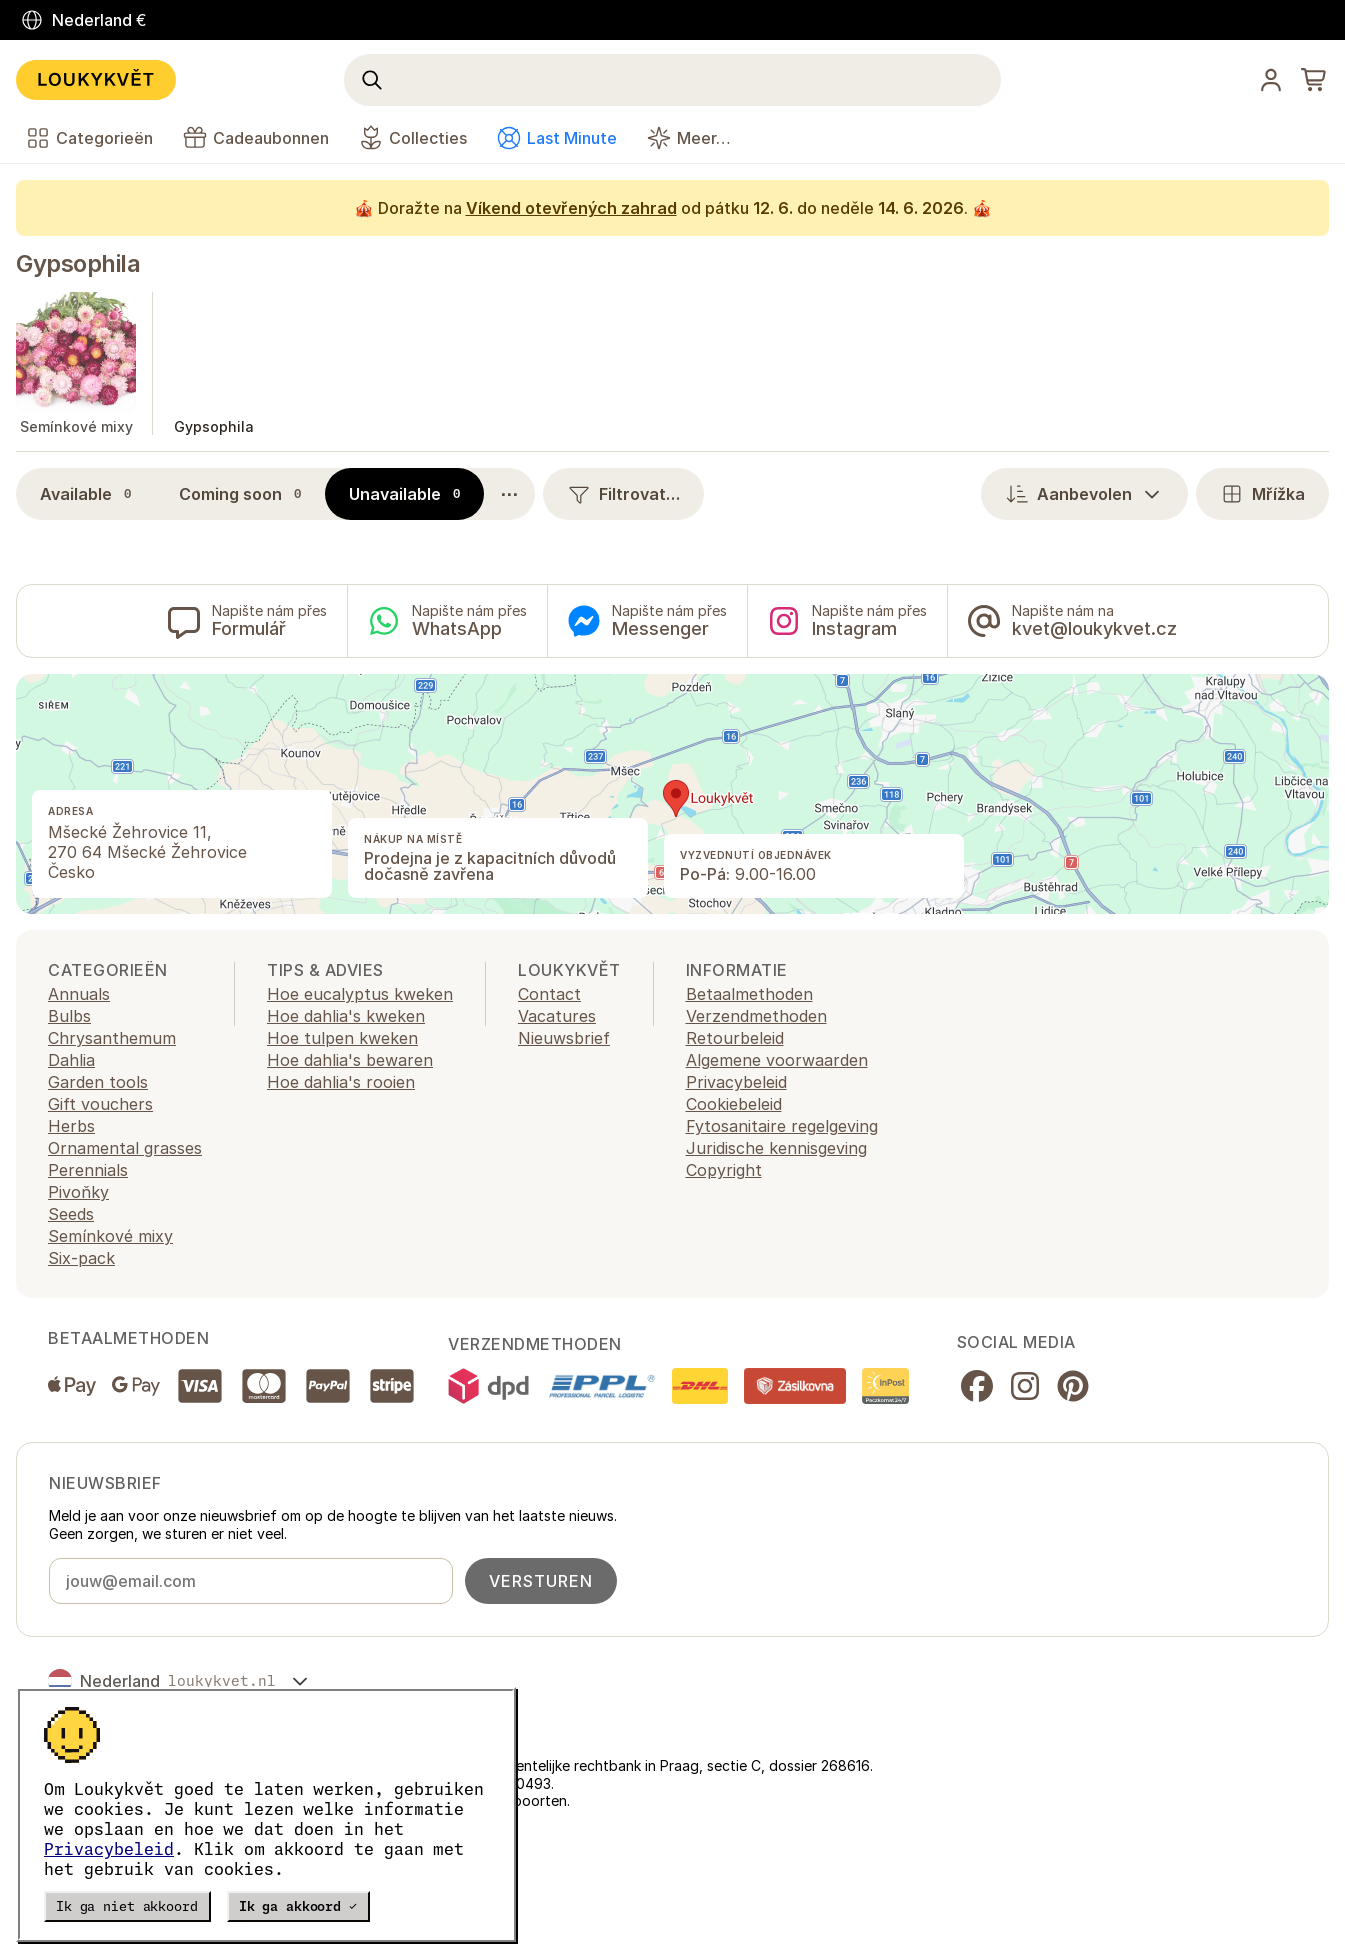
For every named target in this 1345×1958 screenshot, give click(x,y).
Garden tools (98, 1082)
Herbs (71, 1126)
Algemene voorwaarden (777, 1060)
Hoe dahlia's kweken (346, 1016)
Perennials (88, 1170)
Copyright (724, 1170)
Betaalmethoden (749, 994)
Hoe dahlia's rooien (341, 1082)
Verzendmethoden (756, 1016)
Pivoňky (78, 1192)
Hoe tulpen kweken (342, 1038)
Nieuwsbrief (564, 1038)
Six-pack (81, 1258)
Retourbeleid (735, 1038)
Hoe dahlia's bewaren (350, 1060)
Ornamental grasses (125, 1148)
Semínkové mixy (110, 1236)
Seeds (71, 1214)
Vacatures (557, 1016)
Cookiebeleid (734, 1104)
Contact (549, 994)
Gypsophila (78, 263)
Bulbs (69, 1016)
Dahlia (71, 1060)
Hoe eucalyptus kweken (360, 994)
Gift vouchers (100, 1104)
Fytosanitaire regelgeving (782, 1126)
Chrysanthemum (112, 1038)
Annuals (79, 994)
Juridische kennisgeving (776, 1148)
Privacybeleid (109, 1849)
